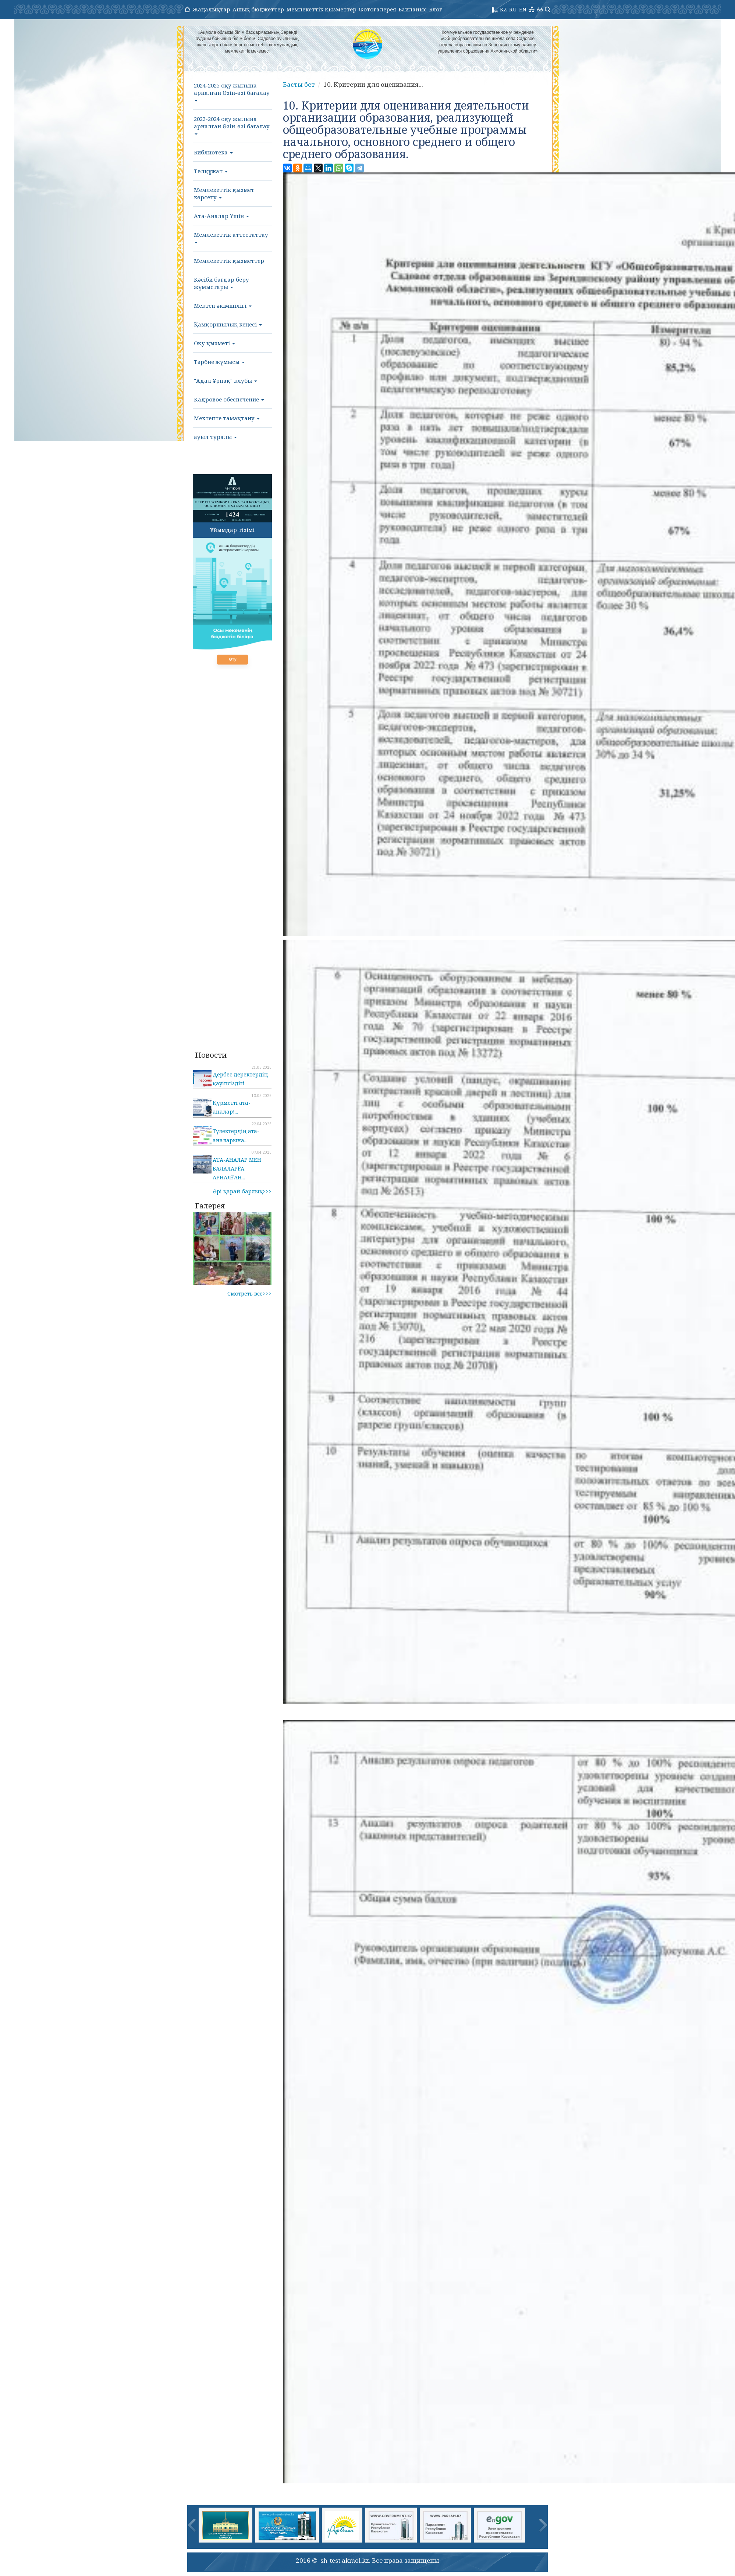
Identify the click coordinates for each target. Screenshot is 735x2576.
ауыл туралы (215, 436)
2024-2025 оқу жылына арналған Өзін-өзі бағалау (232, 91)
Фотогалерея (377, 9)
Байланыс (412, 9)
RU (513, 9)
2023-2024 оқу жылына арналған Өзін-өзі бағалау (232, 125)
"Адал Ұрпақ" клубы (225, 380)
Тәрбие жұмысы (219, 361)
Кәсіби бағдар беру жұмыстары (221, 283)
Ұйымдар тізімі (232, 529)
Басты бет (299, 84)
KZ (503, 9)
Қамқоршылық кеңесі (228, 324)
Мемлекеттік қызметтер (321, 9)
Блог (435, 9)
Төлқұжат (211, 171)
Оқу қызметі (214, 343)
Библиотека (213, 152)
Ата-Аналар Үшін (221, 215)
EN (522, 9)
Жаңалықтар (211, 9)
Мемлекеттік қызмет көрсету (224, 193)
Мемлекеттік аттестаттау (231, 237)
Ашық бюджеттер (258, 9)
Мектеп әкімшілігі (223, 305)
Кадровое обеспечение (229, 399)
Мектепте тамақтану (227, 418)
